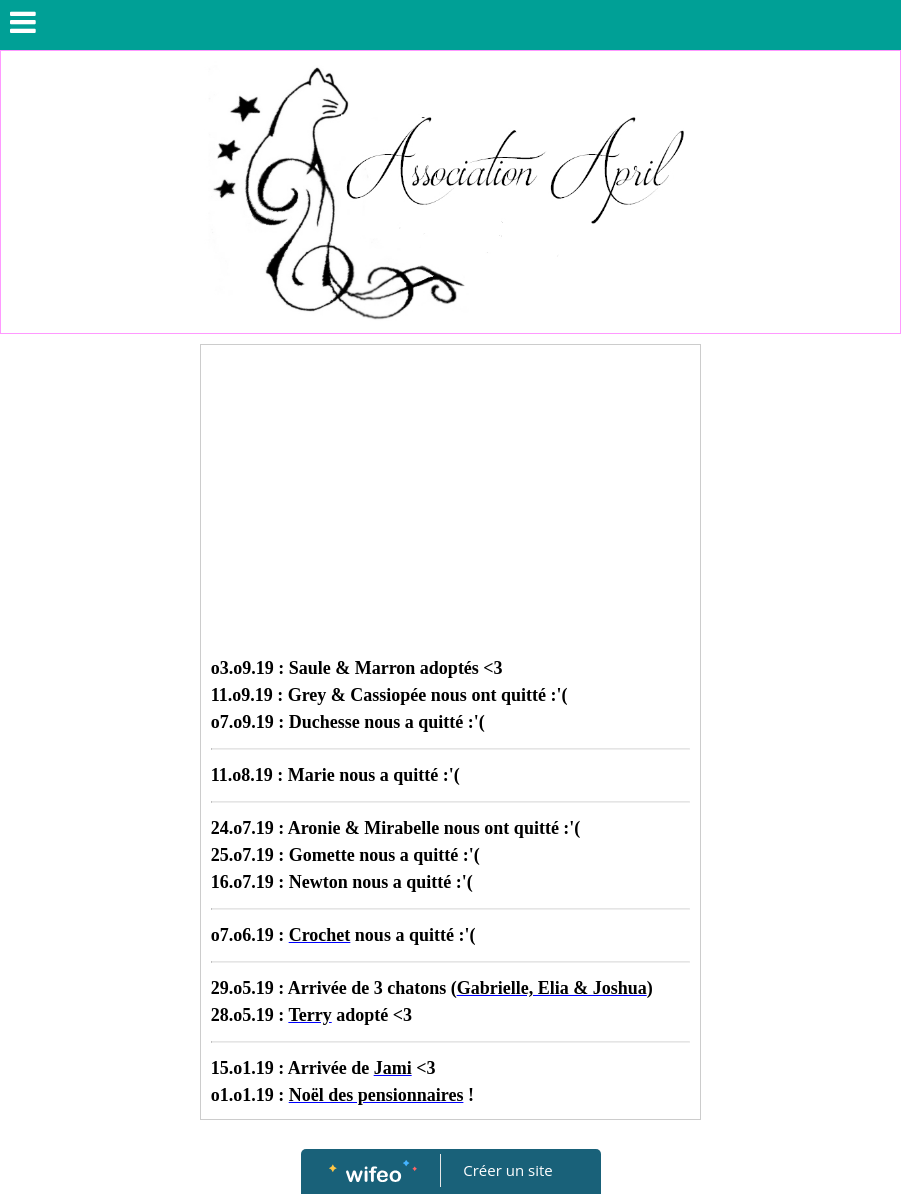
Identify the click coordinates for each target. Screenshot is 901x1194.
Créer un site (507, 1170)
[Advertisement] (451, 505)
